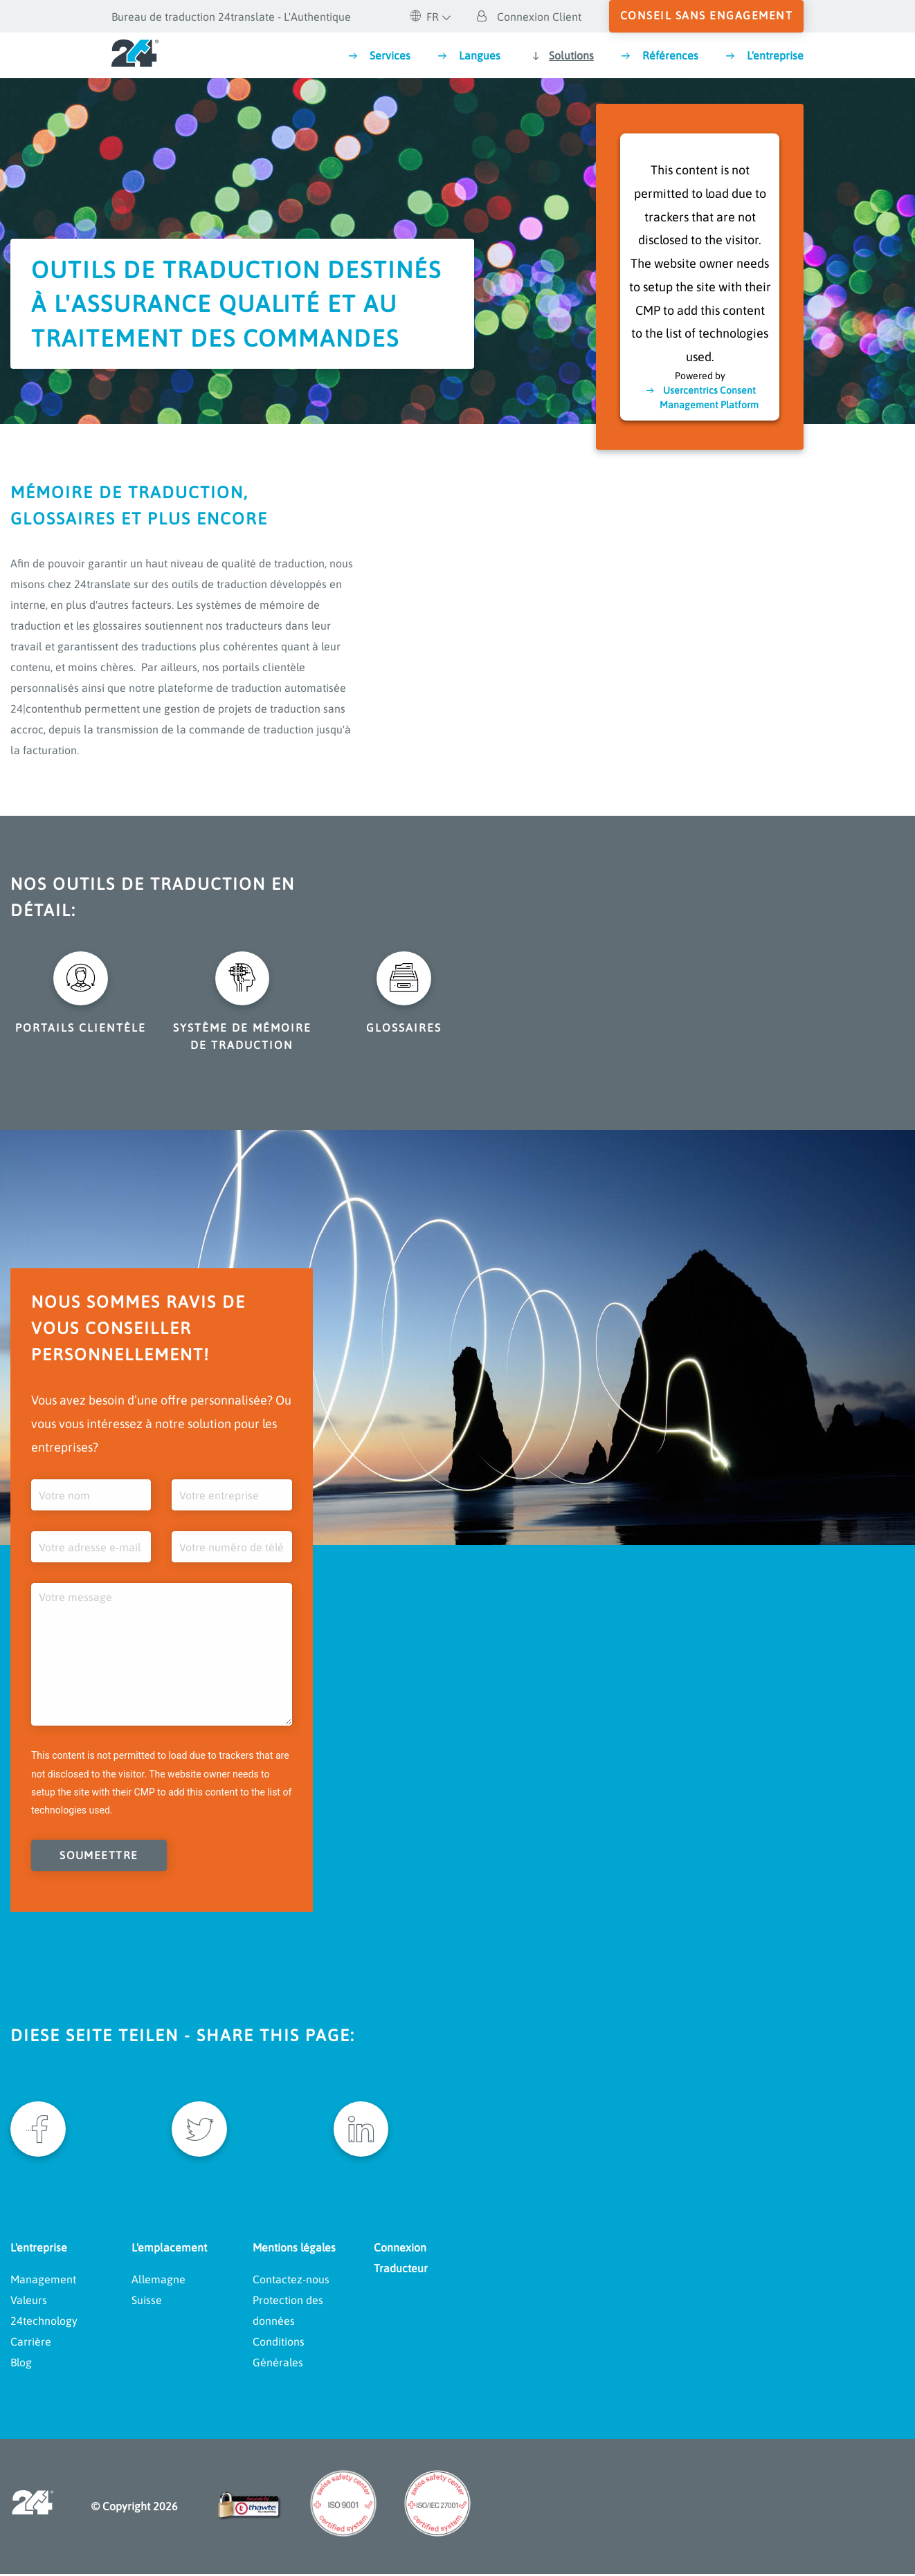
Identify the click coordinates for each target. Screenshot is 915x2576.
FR (424, 16)
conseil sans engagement (706, 15)
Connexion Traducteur (401, 2259)
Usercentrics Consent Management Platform (709, 397)
